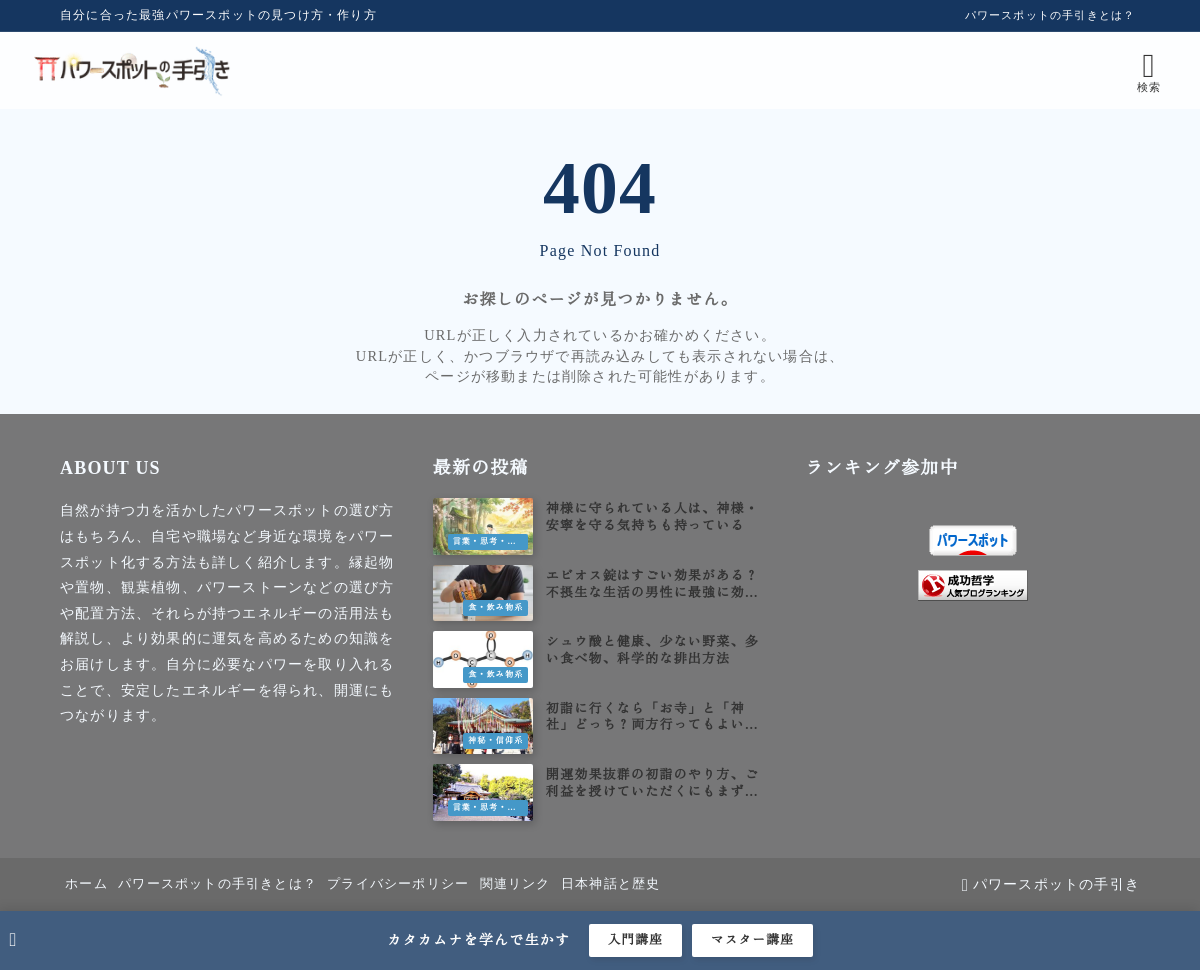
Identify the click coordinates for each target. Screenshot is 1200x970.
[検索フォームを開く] (1119, 70)
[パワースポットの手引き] (163, 70)
